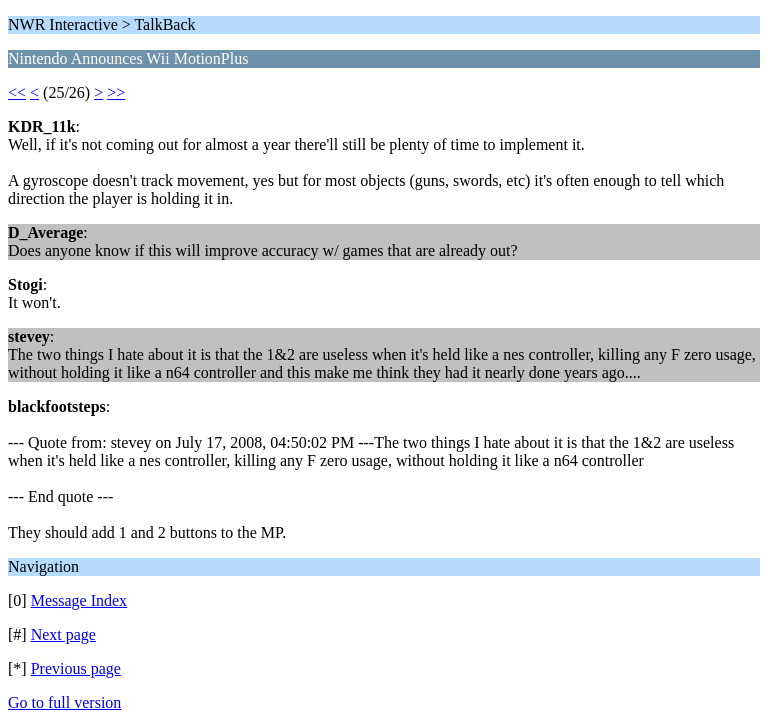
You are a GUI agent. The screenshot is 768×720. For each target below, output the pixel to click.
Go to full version (64, 702)
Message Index (79, 600)
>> (116, 92)
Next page (63, 634)
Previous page (76, 668)
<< (17, 92)
